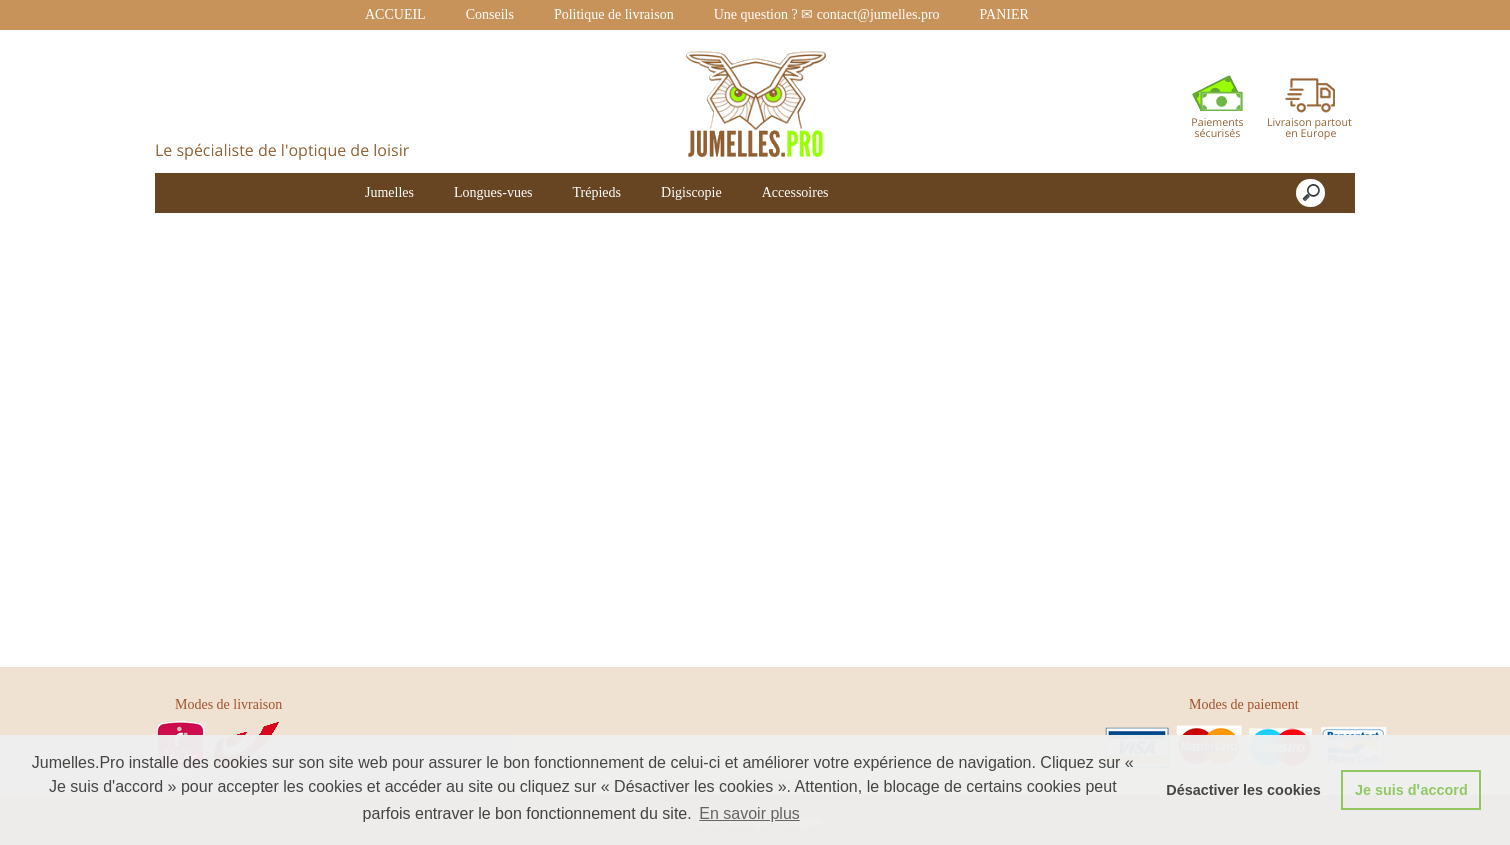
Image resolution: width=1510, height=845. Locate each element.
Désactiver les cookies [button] (1243, 790)
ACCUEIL (395, 14)
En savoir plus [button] (749, 813)
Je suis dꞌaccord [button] (1411, 790)
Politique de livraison (614, 14)
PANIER (1004, 14)
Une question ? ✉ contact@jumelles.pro (827, 14)
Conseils (490, 14)
